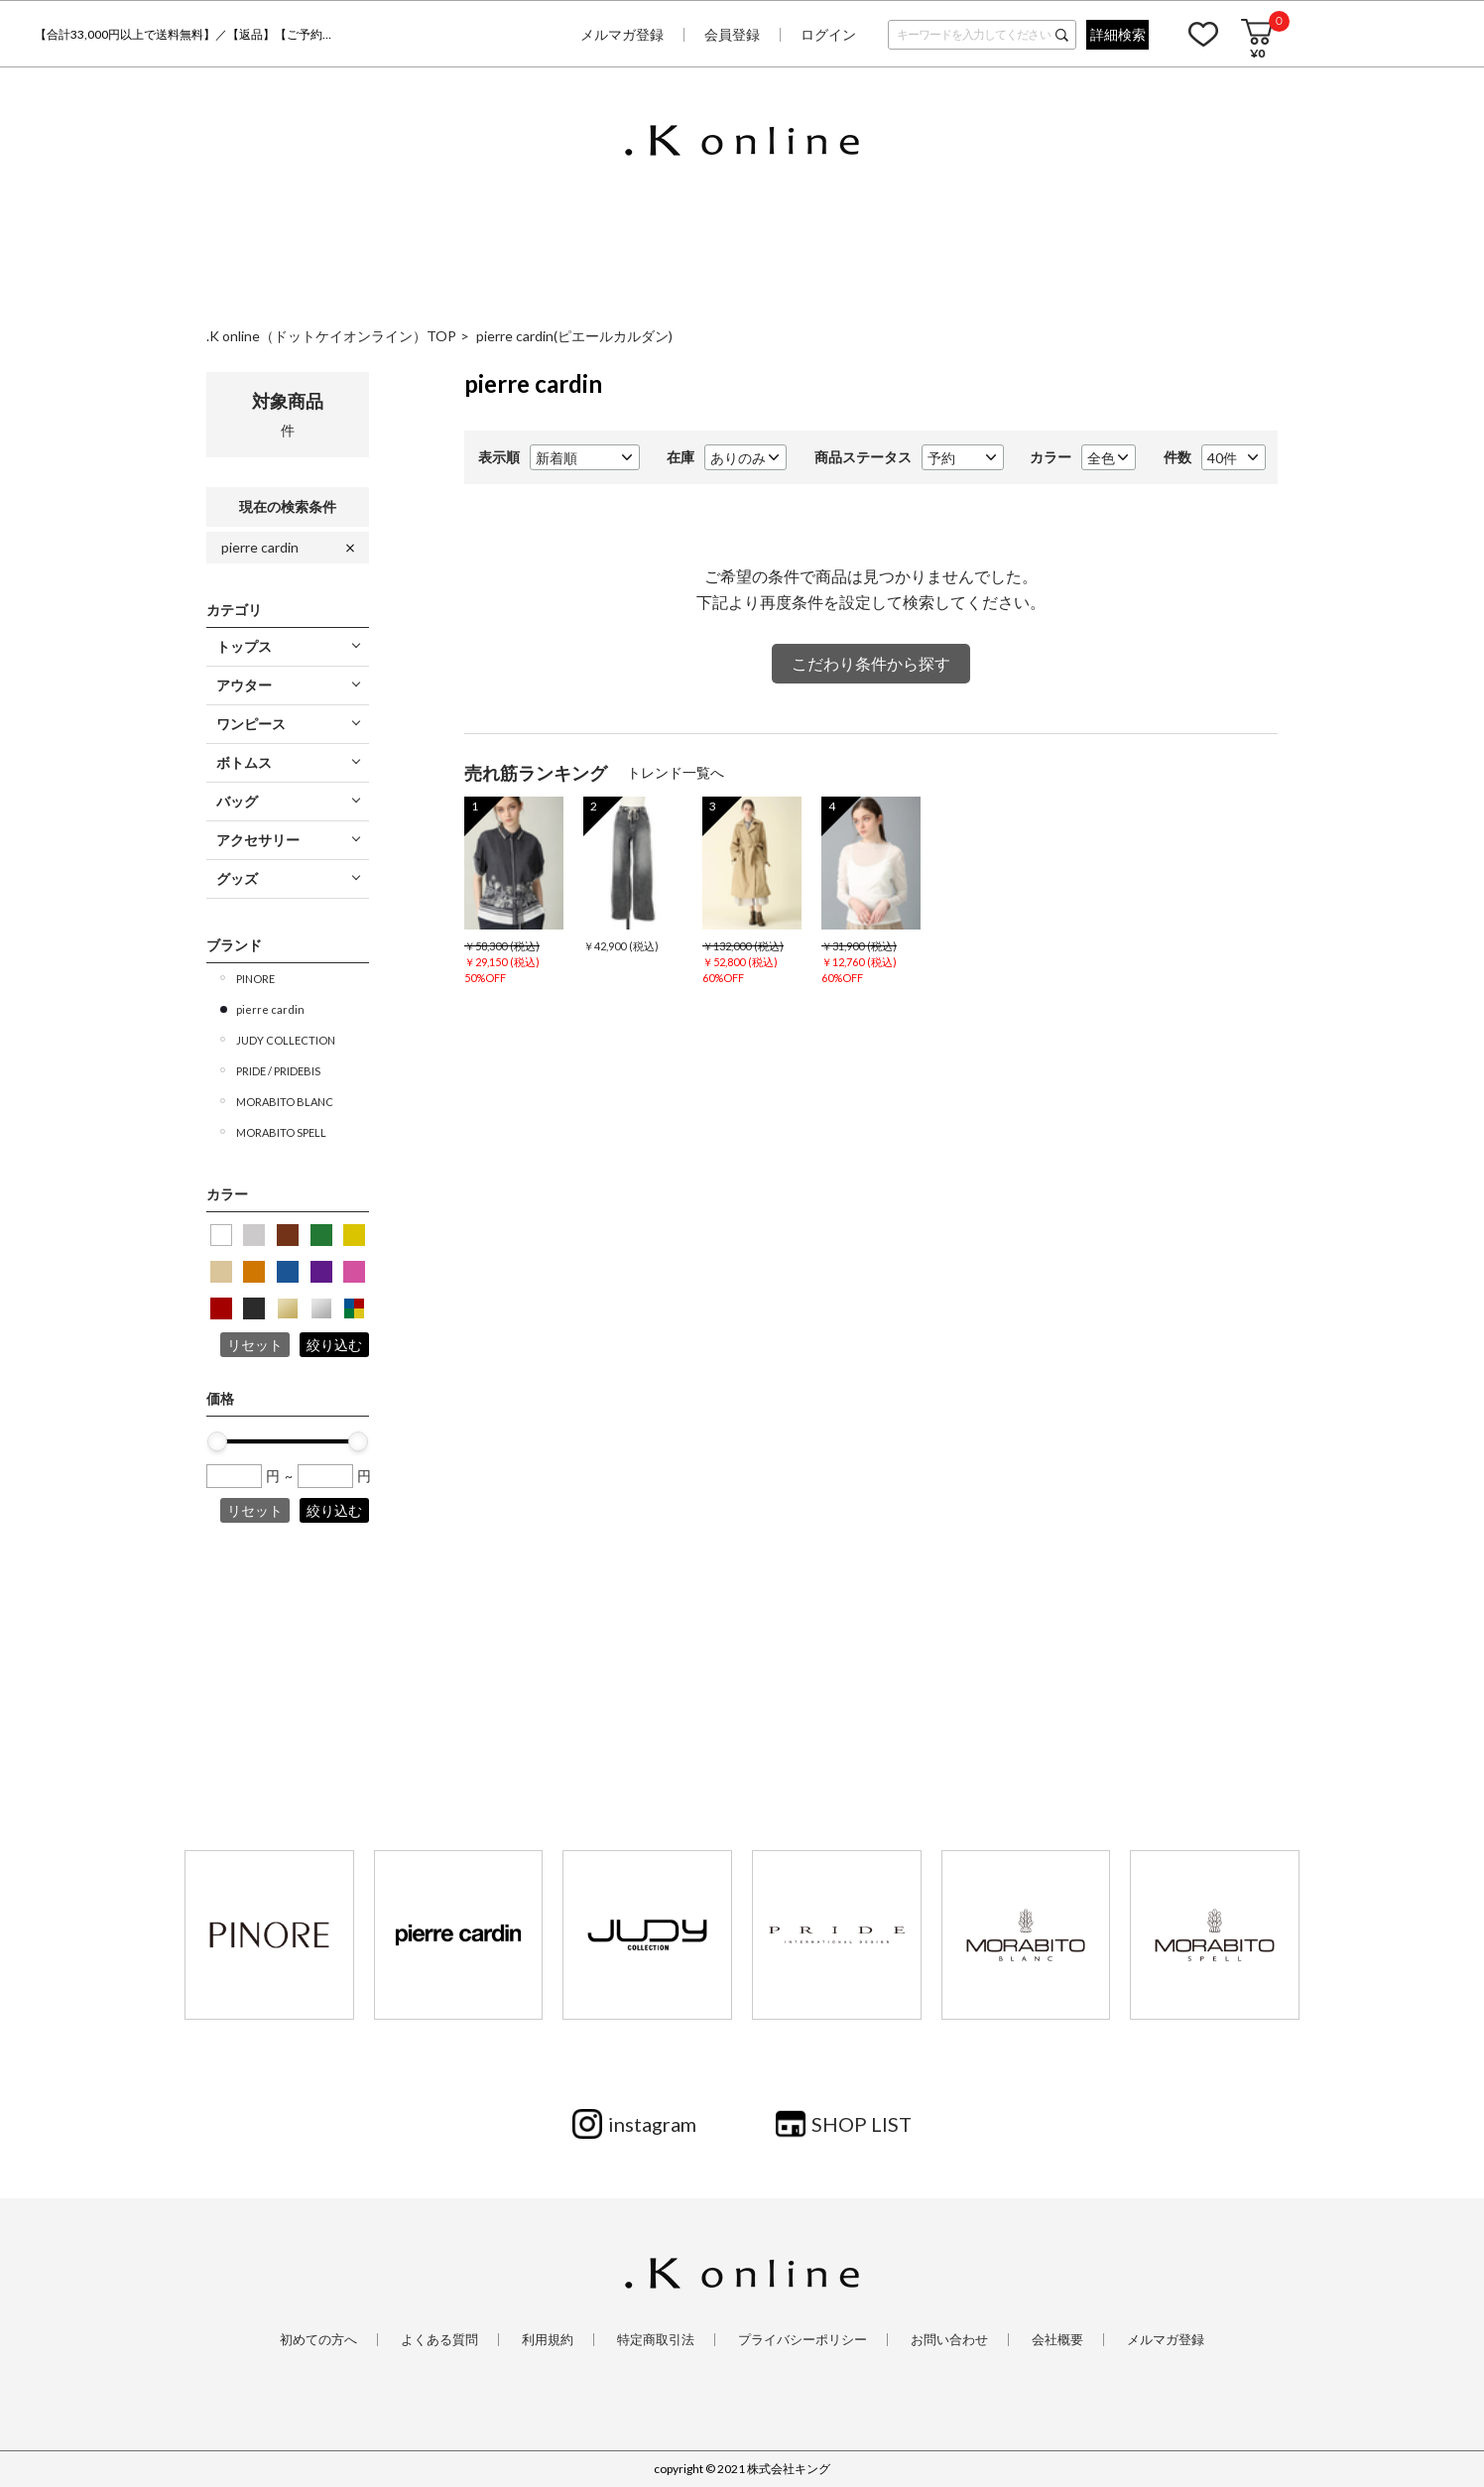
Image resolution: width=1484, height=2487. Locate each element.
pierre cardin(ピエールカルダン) (574, 335)
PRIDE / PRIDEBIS (278, 1070)
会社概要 (1057, 2339)
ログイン (828, 34)
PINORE (255, 978)
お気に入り (1203, 34)
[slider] (217, 1441)
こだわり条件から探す (871, 663)
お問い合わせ (949, 2339)
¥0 (1257, 53)
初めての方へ (318, 2339)
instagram (652, 2124)
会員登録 (732, 34)
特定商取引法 (655, 2339)
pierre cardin (260, 547)
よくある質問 (439, 2339)
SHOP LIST (861, 2124)
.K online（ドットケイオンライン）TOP (331, 335)
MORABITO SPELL (281, 1132)
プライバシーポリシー (802, 2339)
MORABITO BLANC (284, 1101)
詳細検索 (1118, 34)
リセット (255, 1344)
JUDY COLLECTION (285, 1040)
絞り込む (334, 1344)
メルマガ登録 (622, 34)
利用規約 (547, 2339)
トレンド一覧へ (675, 772)
